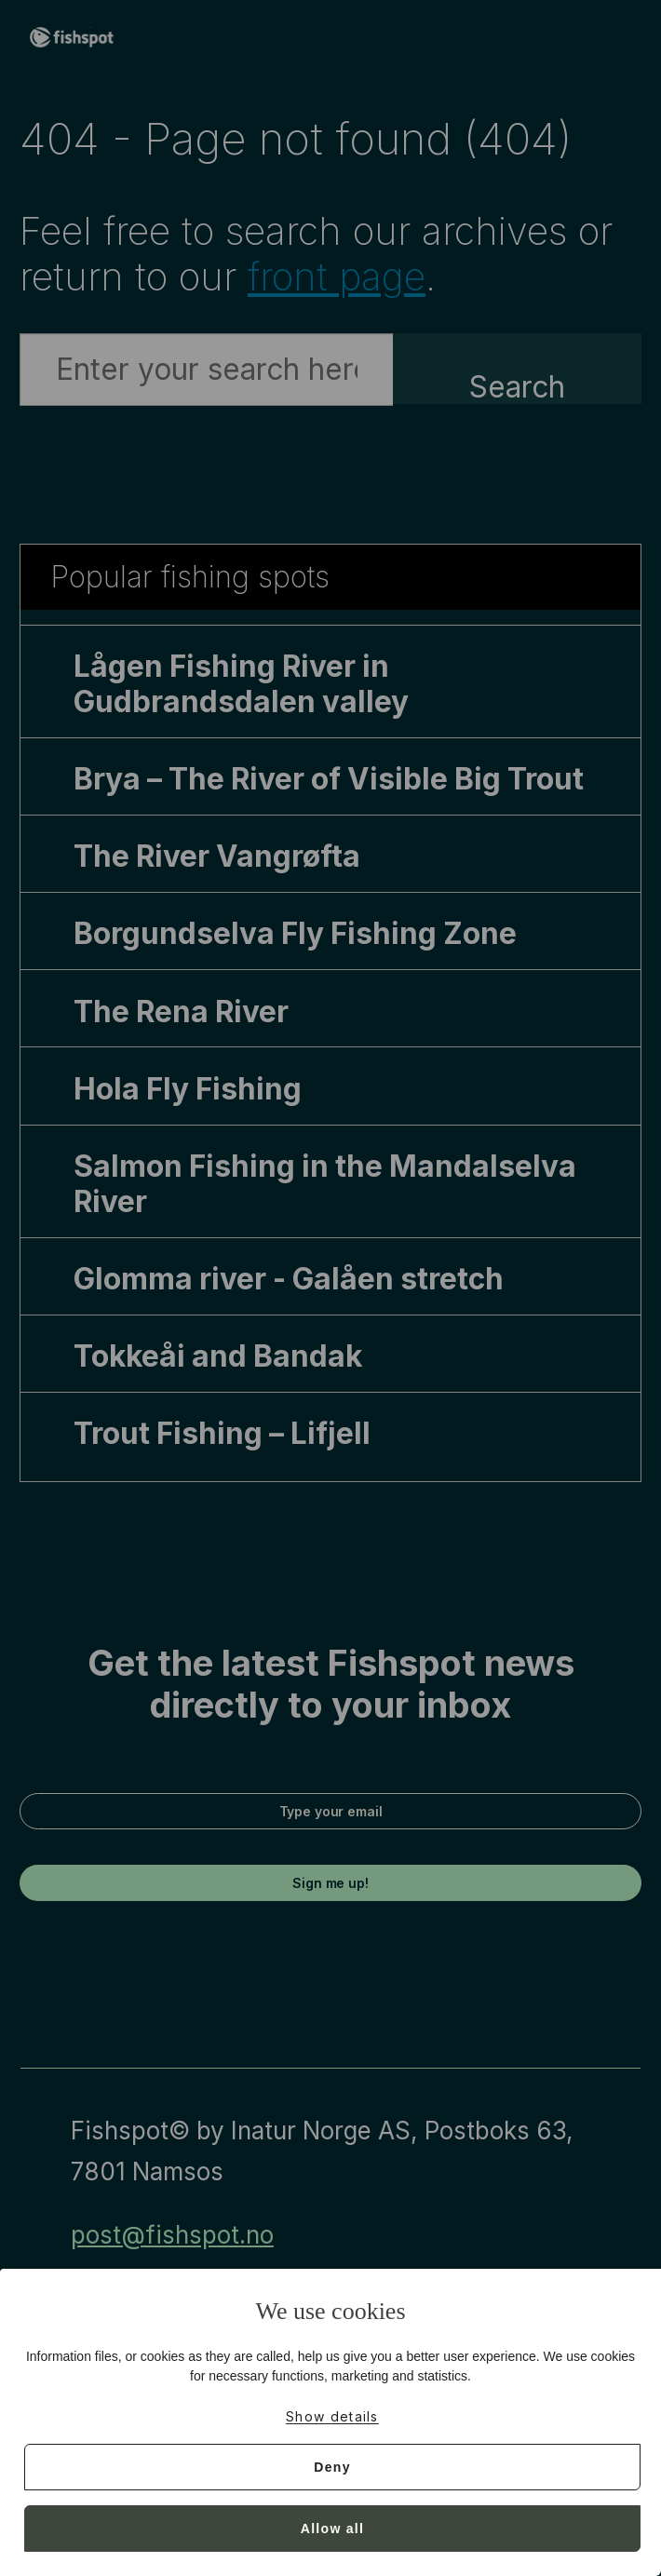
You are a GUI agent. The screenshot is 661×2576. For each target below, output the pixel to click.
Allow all (333, 2528)
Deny (332, 2467)
